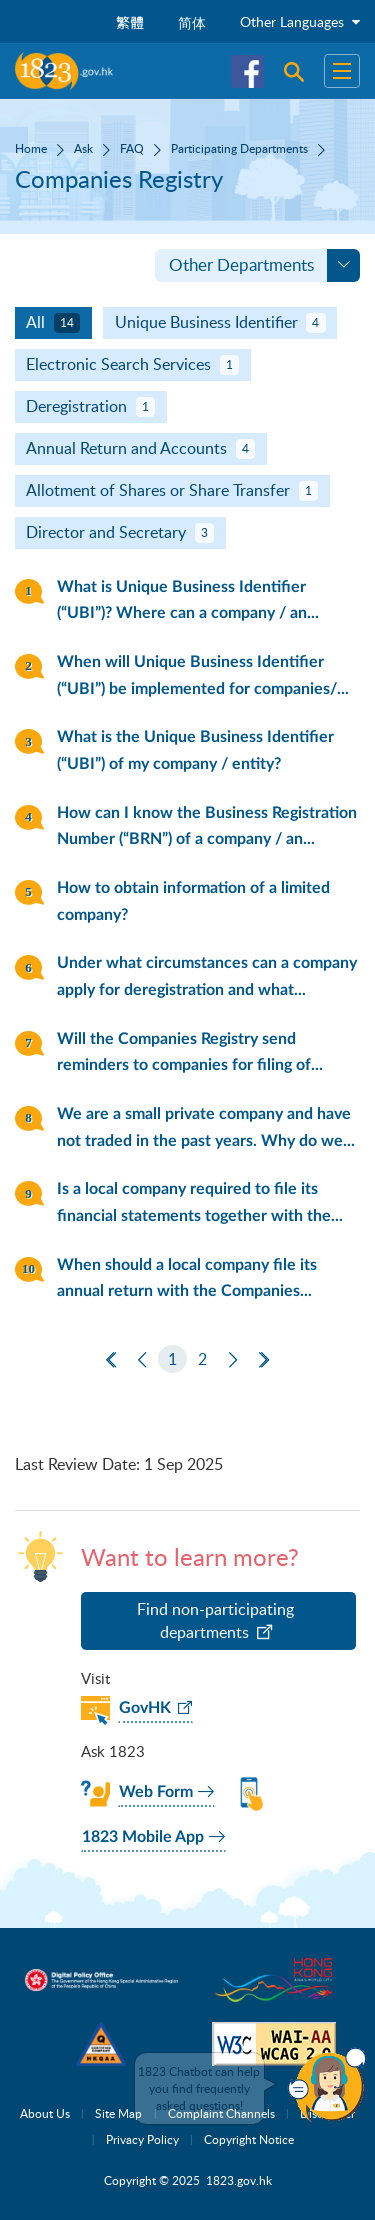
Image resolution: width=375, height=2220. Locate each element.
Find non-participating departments (215, 1621)
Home (31, 148)
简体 (192, 22)
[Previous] (142, 1360)
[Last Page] (264, 1360)
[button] (327, 2085)
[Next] (233, 1360)
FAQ (132, 148)
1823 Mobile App (143, 1837)
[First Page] (111, 1360)
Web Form (156, 1792)
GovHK (145, 1708)
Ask (83, 148)
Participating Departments (239, 148)
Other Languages (300, 21)
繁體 (130, 22)
